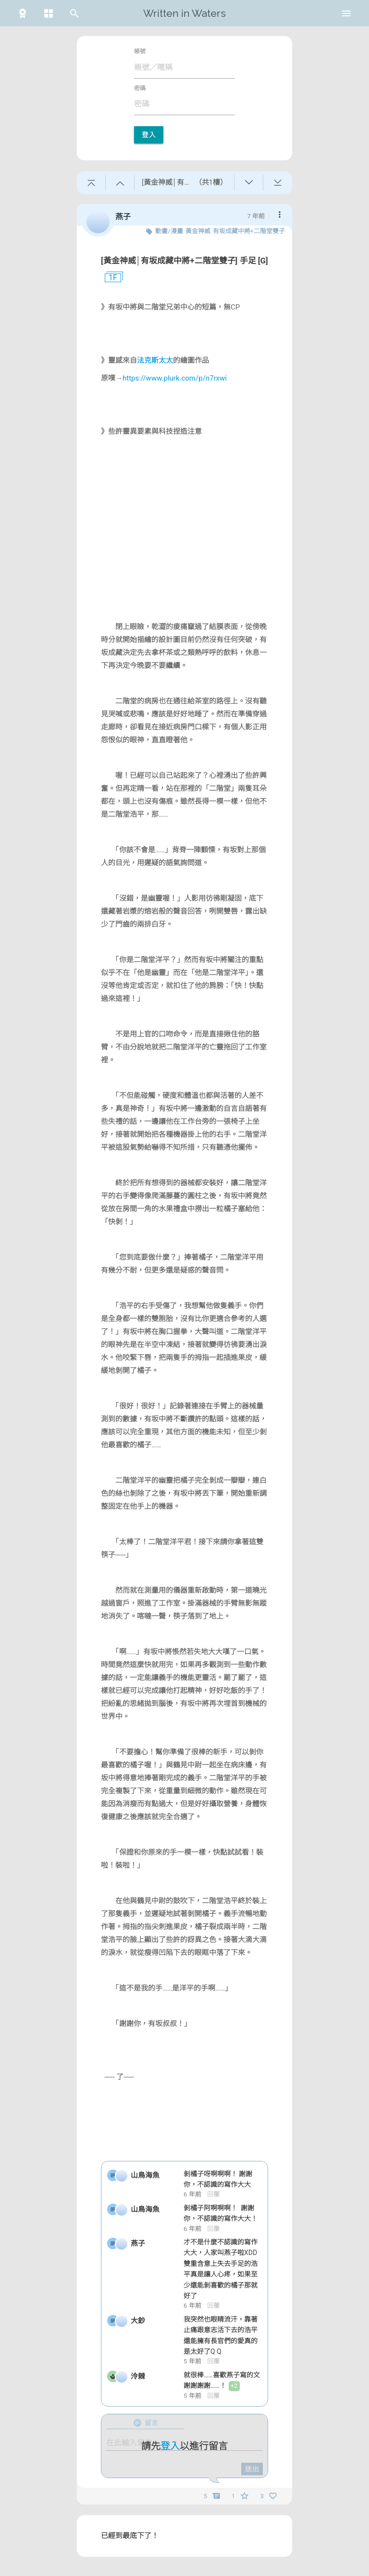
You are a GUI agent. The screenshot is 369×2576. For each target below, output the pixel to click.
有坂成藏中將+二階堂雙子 (249, 231)
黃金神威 (197, 231)
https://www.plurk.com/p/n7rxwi (175, 378)
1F (109, 278)
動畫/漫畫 (169, 231)
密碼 (140, 88)
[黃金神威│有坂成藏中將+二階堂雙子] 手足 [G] (184, 260)
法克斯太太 (155, 360)
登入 (149, 135)
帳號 (140, 51)
